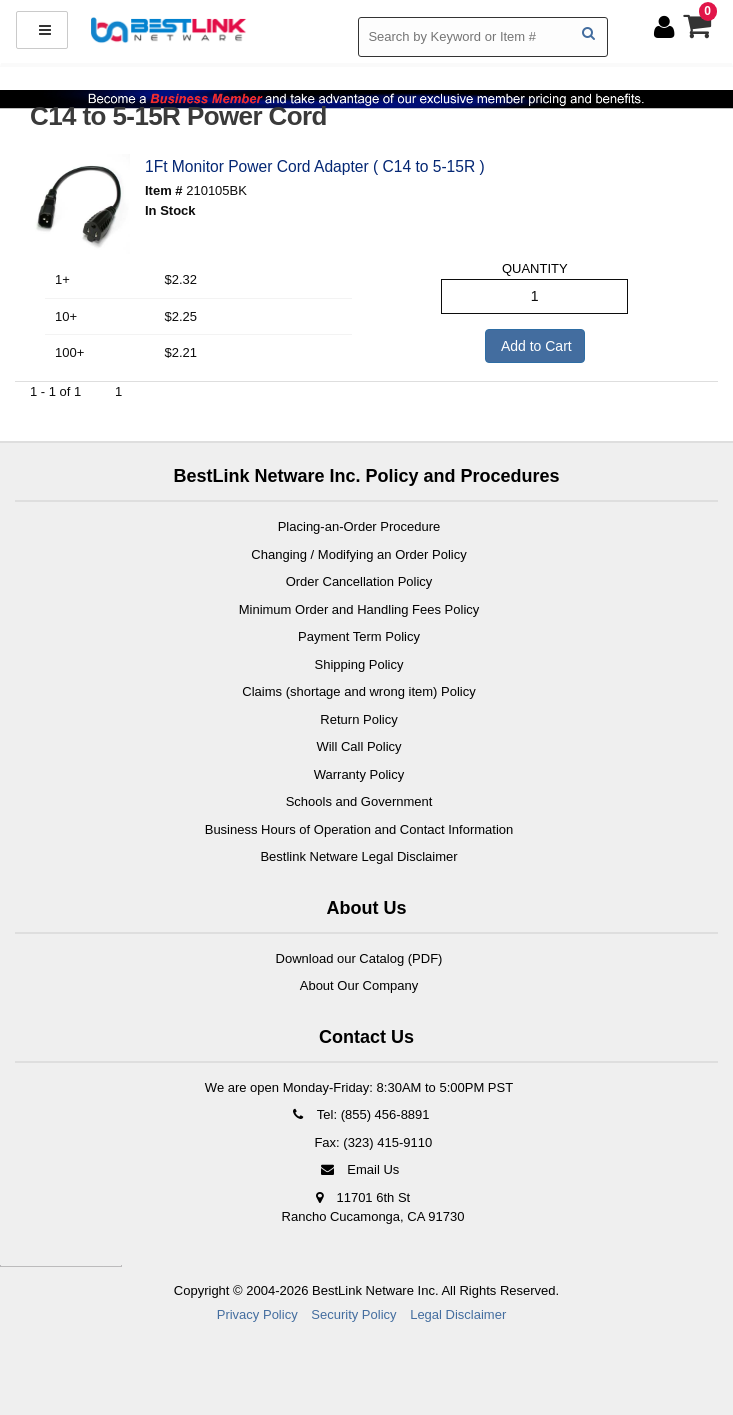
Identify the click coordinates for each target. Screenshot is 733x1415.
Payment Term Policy (359, 636)
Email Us (359, 1169)
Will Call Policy (358, 746)
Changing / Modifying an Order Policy (358, 554)
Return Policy (358, 719)
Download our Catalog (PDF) (359, 958)
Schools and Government (359, 801)
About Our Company (359, 985)
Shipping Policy (359, 664)
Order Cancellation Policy (359, 581)
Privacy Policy (257, 1314)
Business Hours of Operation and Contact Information (359, 829)
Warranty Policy (359, 774)
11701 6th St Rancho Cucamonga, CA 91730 (373, 1207)
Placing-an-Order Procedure (359, 526)
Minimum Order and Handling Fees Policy (359, 609)
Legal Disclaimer (458, 1314)
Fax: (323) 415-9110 (371, 1142)
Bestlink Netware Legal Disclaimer (358, 856)
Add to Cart (535, 346)
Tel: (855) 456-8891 (358, 1114)
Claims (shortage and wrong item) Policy (358, 691)
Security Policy (353, 1314)
